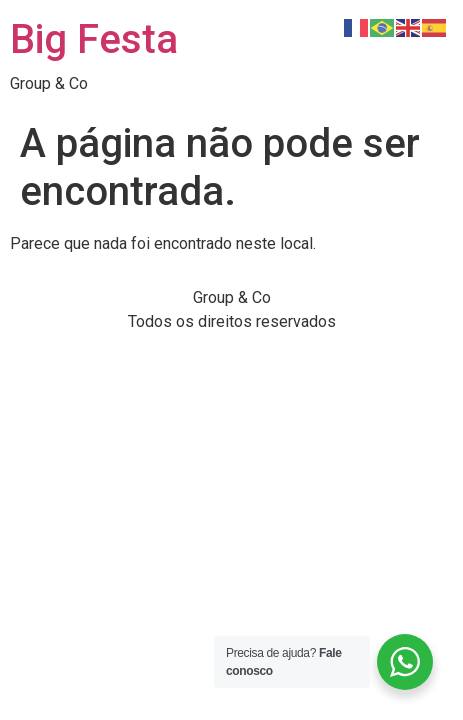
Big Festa (94, 39)
